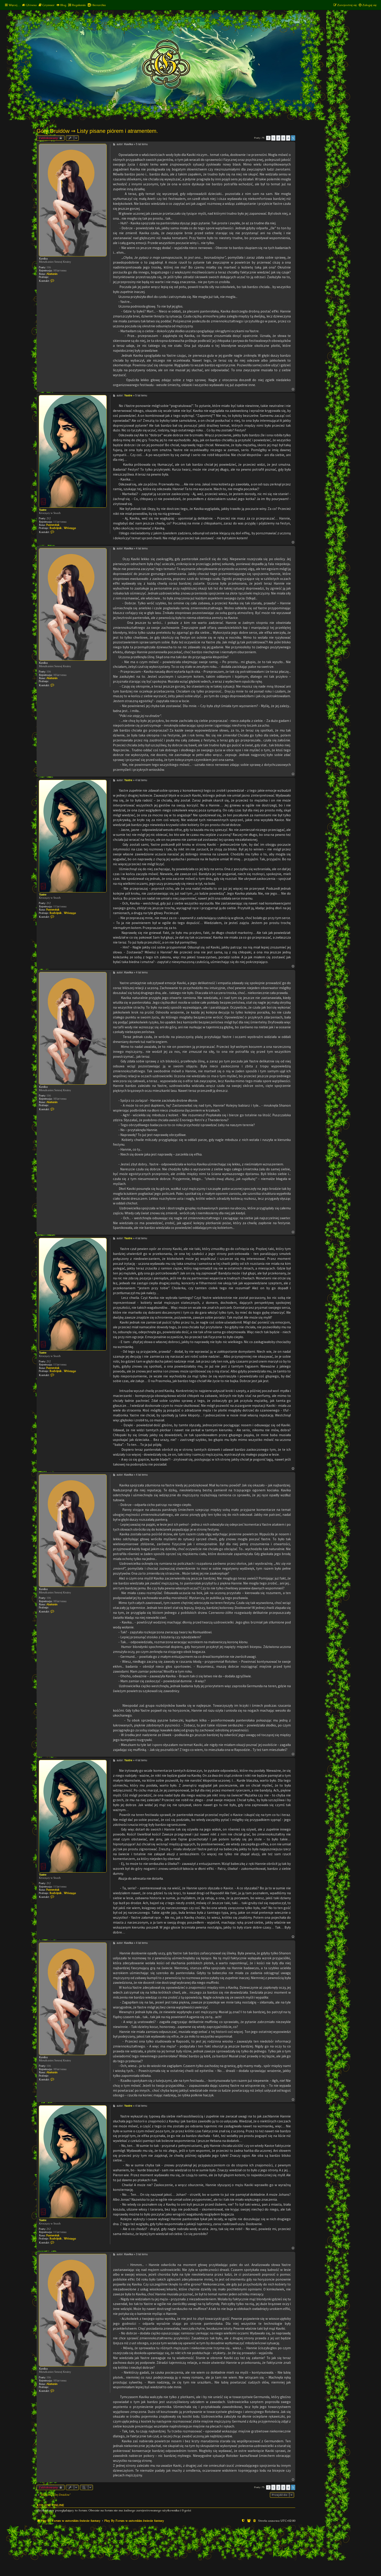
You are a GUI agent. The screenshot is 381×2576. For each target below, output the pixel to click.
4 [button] (288, 138)
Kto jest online (50, 2505)
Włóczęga (70, 528)
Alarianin (51, 273)
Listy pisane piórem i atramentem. (117, 131)
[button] (268, 138)
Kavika (43, 258)
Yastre (42, 510)
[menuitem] (29, 5)
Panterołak (52, 525)
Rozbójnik (55, 528)
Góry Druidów (53, 131)
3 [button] (283, 138)
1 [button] (273, 138)
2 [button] (278, 138)
